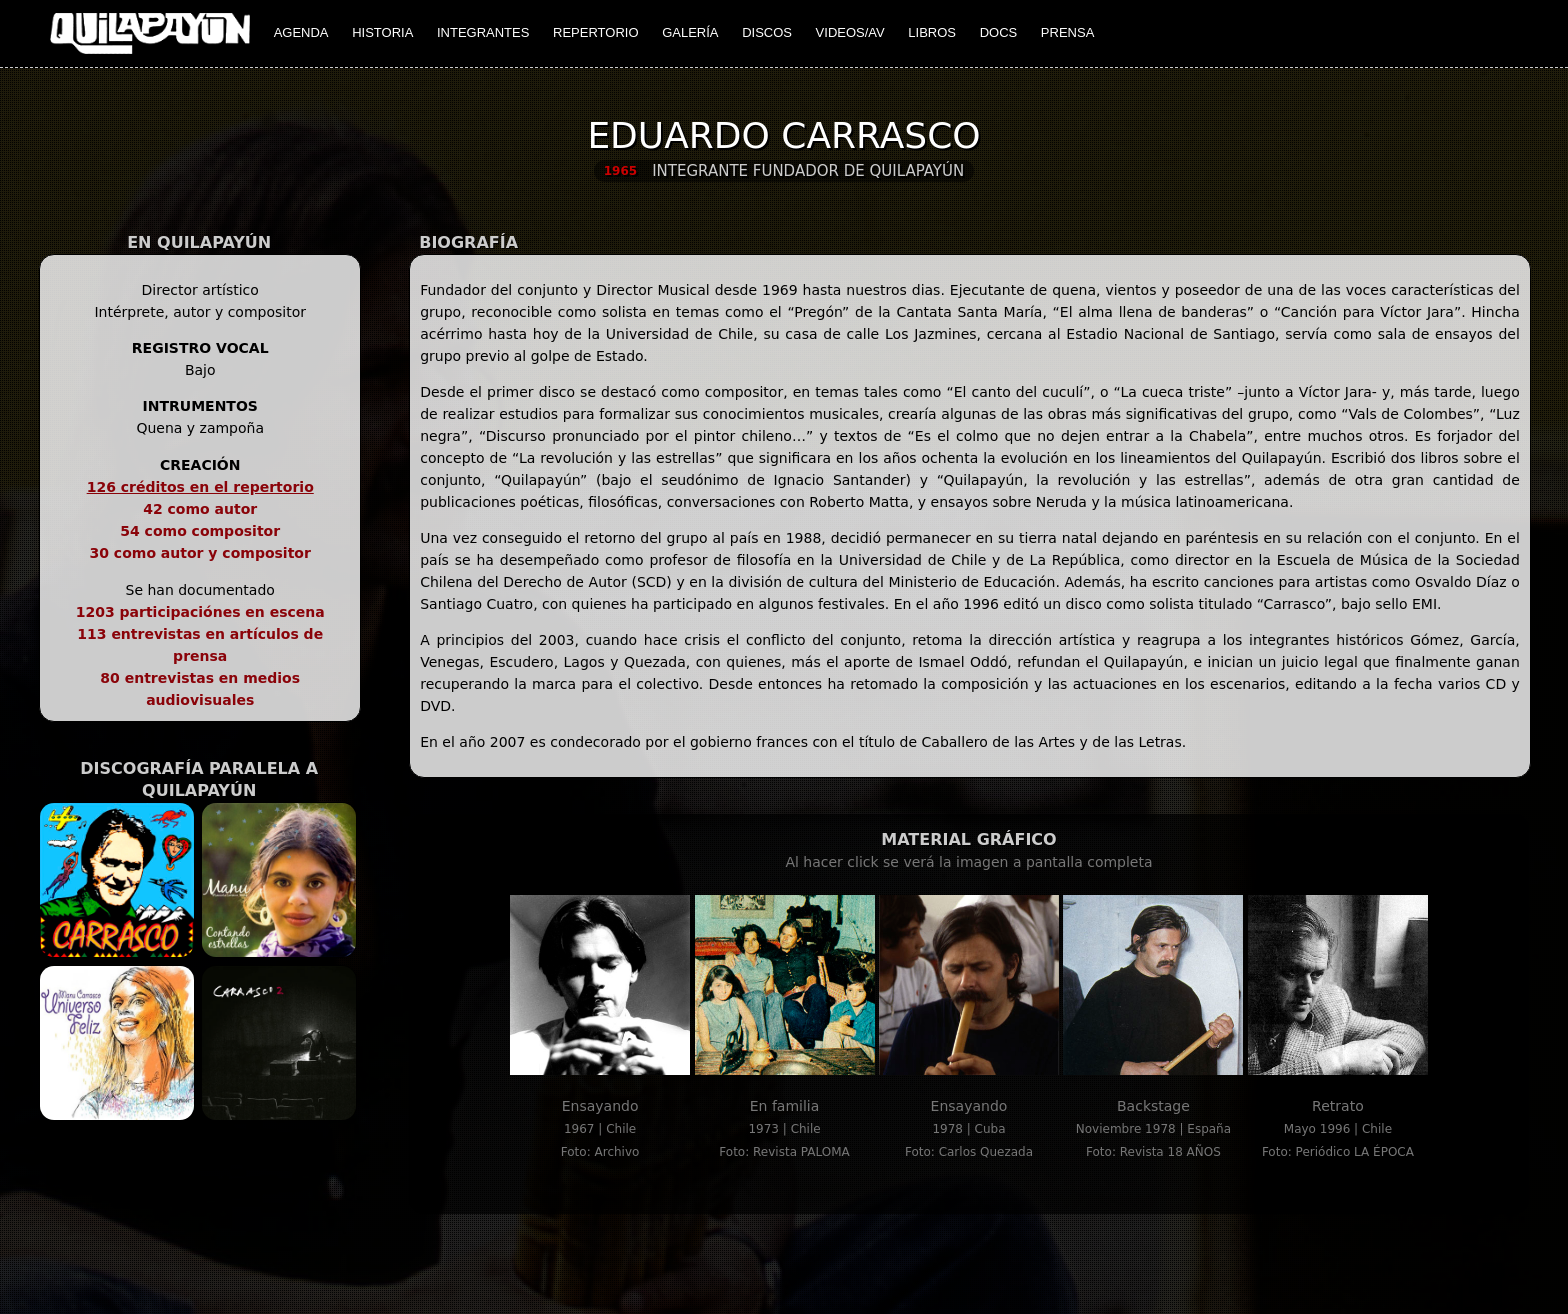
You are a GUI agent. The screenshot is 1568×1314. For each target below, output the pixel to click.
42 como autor (200, 509)
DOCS (999, 32)
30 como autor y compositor (200, 553)
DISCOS (767, 32)
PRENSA (1067, 32)
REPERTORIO (595, 32)
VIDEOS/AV (850, 32)
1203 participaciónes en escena (200, 612)
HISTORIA (382, 32)
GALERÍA (690, 32)
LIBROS (932, 32)
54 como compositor (200, 531)
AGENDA (301, 32)
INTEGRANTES (483, 32)
